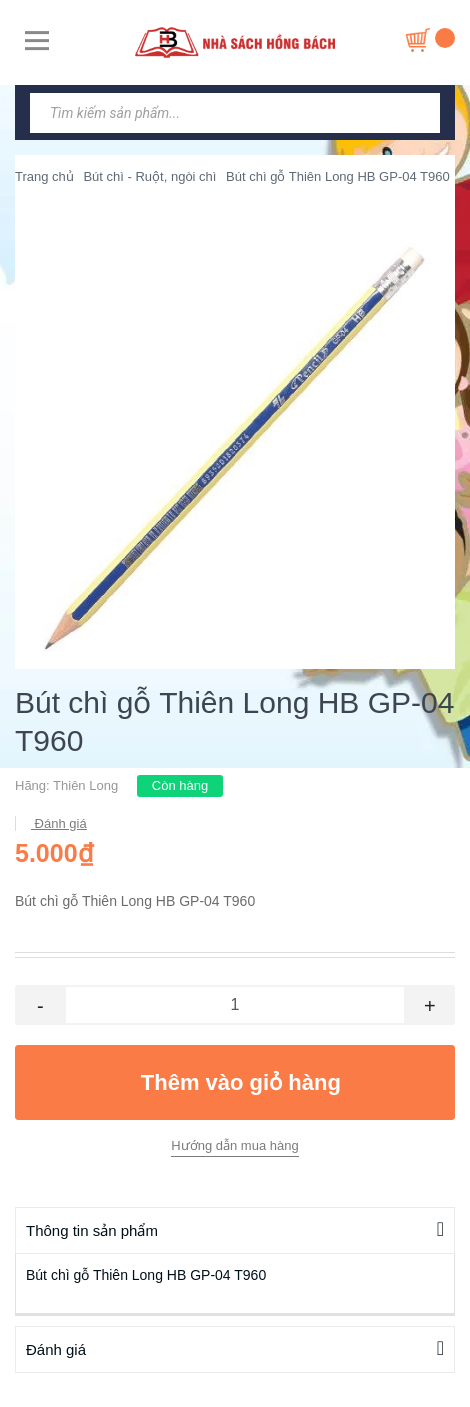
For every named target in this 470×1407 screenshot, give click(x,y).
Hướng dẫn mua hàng (234, 1145)
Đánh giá (59, 823)
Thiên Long (85, 785)
